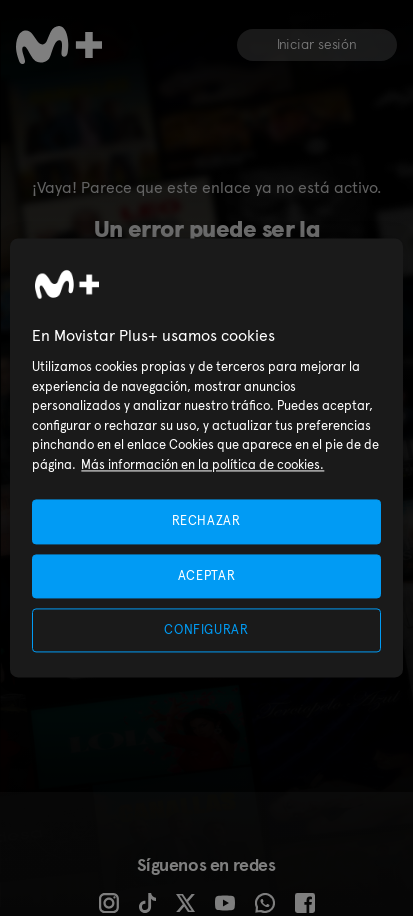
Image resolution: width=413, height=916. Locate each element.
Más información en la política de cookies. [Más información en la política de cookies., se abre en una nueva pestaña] (202, 464)
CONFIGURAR (206, 629)
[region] (206, 457)
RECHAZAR (206, 521)
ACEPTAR (207, 575)
